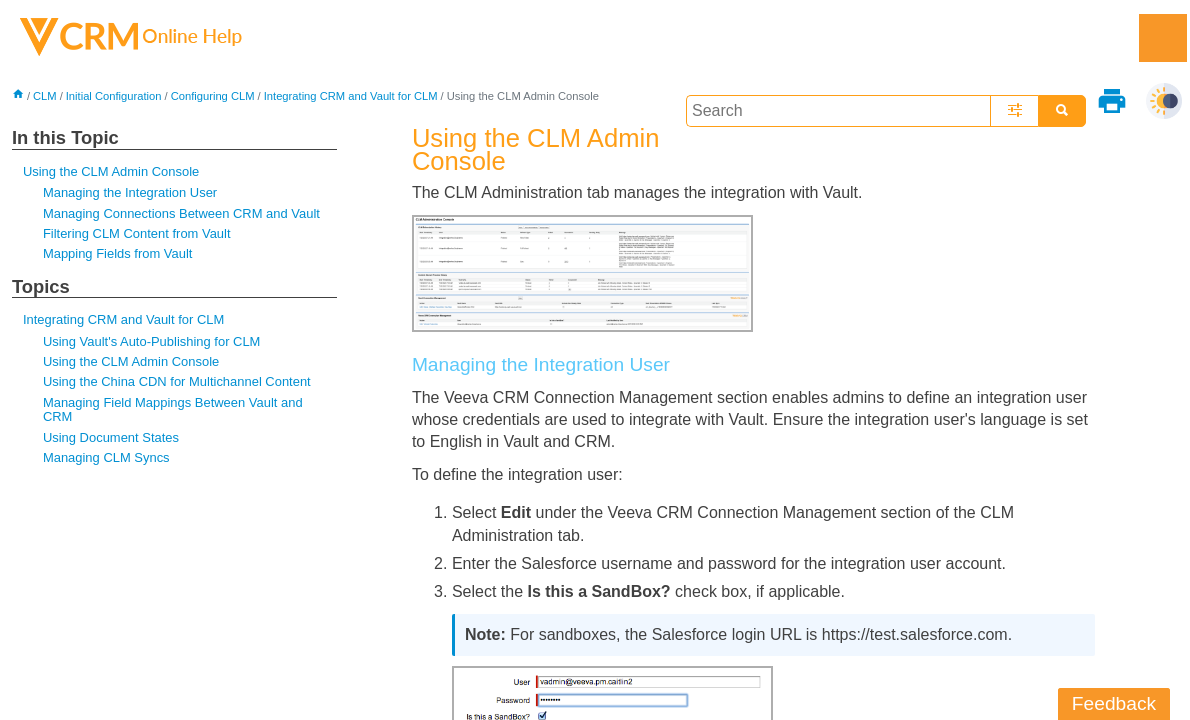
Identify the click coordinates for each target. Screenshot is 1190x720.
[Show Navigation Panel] (1163, 38)
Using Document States (111, 437)
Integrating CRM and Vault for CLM (351, 96)
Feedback (1114, 703)
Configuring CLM (213, 96)
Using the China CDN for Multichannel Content (177, 381)
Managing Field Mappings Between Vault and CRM (173, 409)
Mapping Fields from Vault (118, 253)
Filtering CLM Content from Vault (137, 233)
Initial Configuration (114, 96)
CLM (45, 96)
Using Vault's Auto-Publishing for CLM (152, 341)
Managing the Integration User (130, 192)
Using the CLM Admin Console (111, 171)
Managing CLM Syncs (106, 457)
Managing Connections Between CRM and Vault (181, 213)
